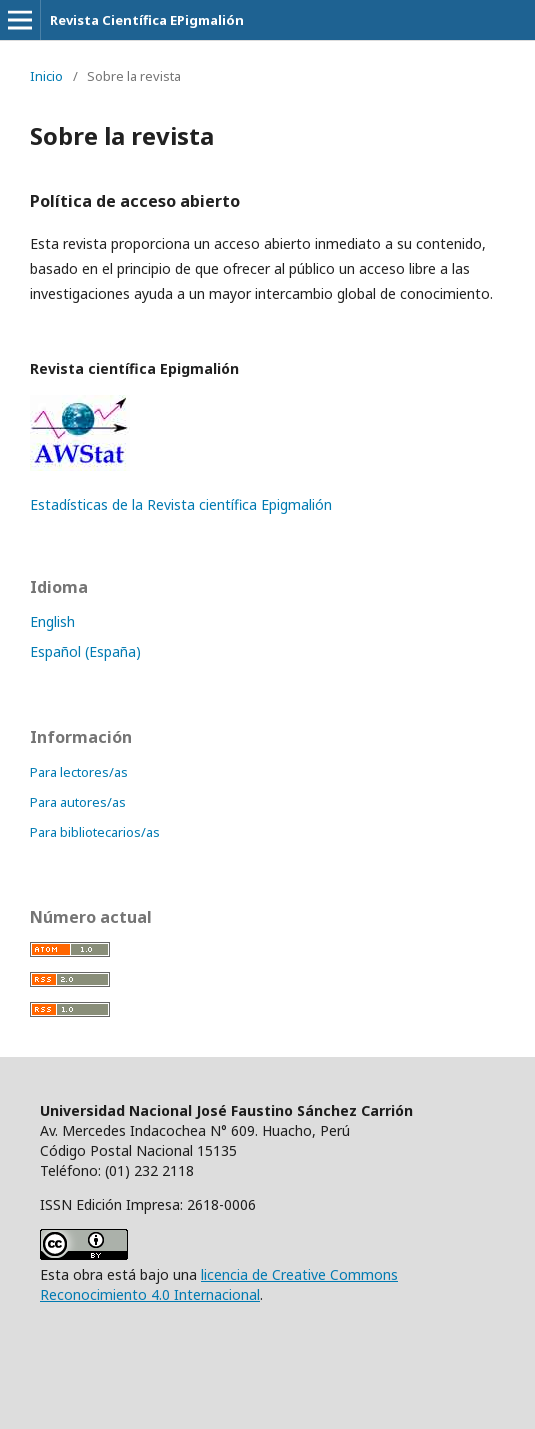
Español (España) (85, 651)
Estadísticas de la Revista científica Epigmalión (181, 504)
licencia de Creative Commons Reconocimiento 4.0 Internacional (219, 1284)
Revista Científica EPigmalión (147, 20)
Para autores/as (78, 802)
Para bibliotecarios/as (95, 832)
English (52, 621)
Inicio (46, 76)
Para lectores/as (79, 772)
